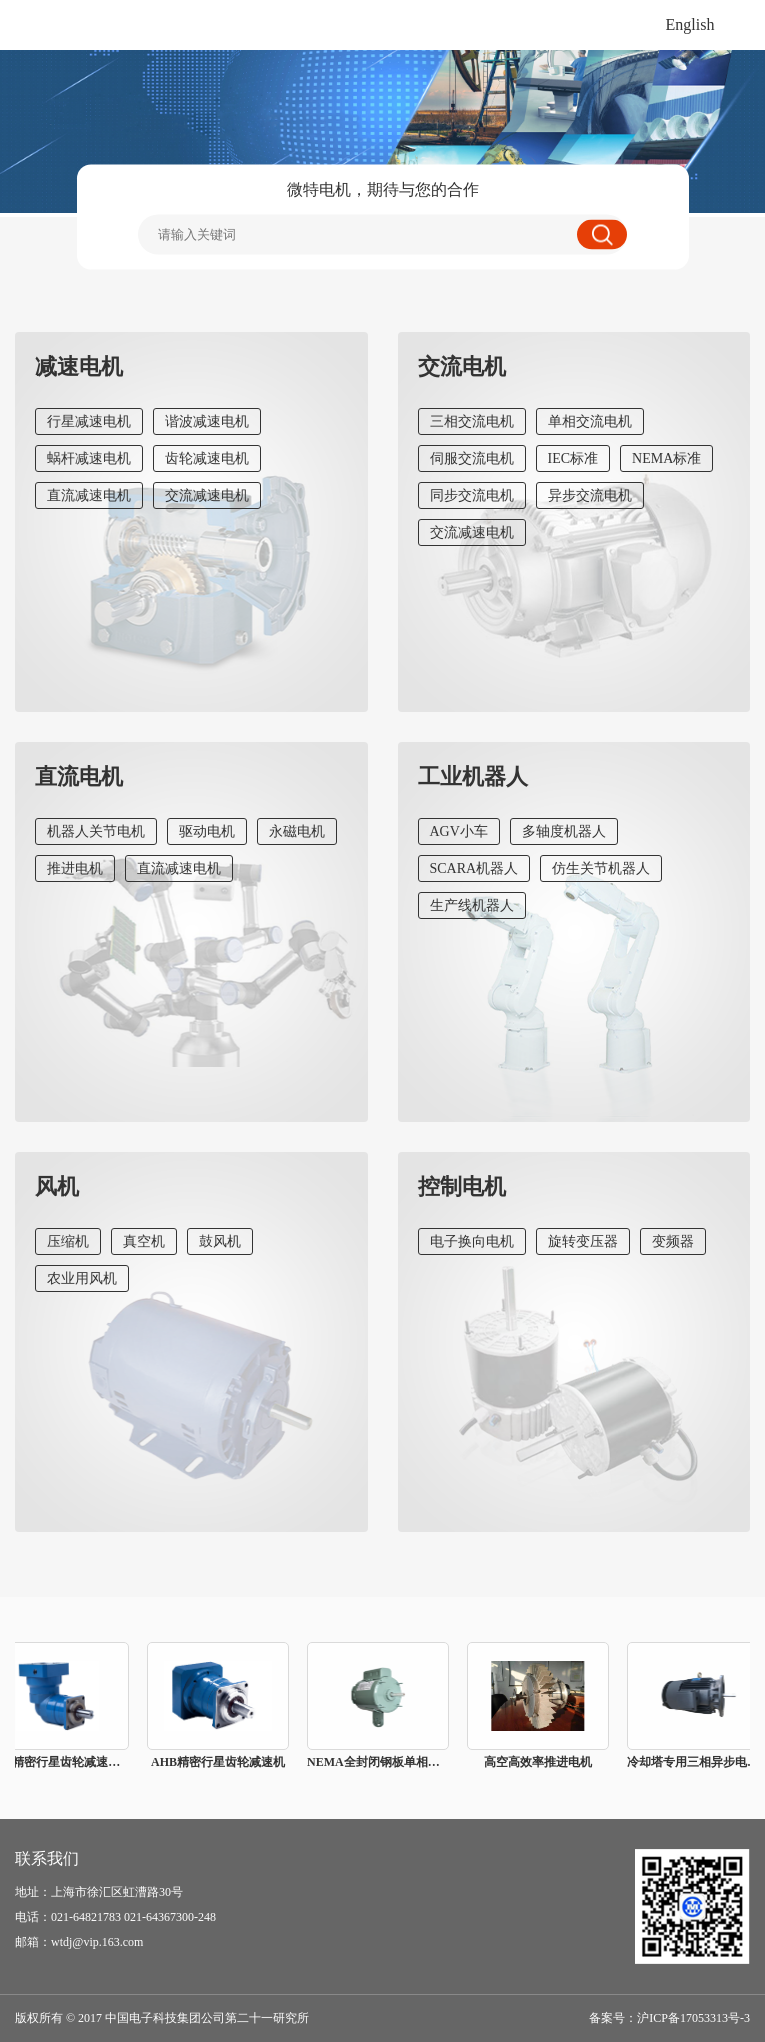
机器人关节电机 (96, 831)
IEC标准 (573, 458)
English (690, 24)
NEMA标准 (666, 458)
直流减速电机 (89, 495)
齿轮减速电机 (207, 458)
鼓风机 (220, 1241)
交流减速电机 (207, 495)
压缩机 (68, 1241)
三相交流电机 (472, 421)
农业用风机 (82, 1278)
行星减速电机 (89, 421)
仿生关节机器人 (601, 868)
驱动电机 (207, 831)
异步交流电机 (590, 495)
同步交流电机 (472, 495)
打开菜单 (740, 25)
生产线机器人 (472, 905)
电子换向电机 (472, 1241)
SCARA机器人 (474, 868)
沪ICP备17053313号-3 (693, 2018)
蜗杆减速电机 (89, 458)
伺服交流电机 (472, 458)
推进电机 (75, 868)
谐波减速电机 (207, 421)
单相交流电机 (590, 421)
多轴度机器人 (564, 831)
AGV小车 (459, 831)
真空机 (144, 1241)
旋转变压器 (583, 1241)
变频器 (673, 1241)
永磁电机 (297, 831)
